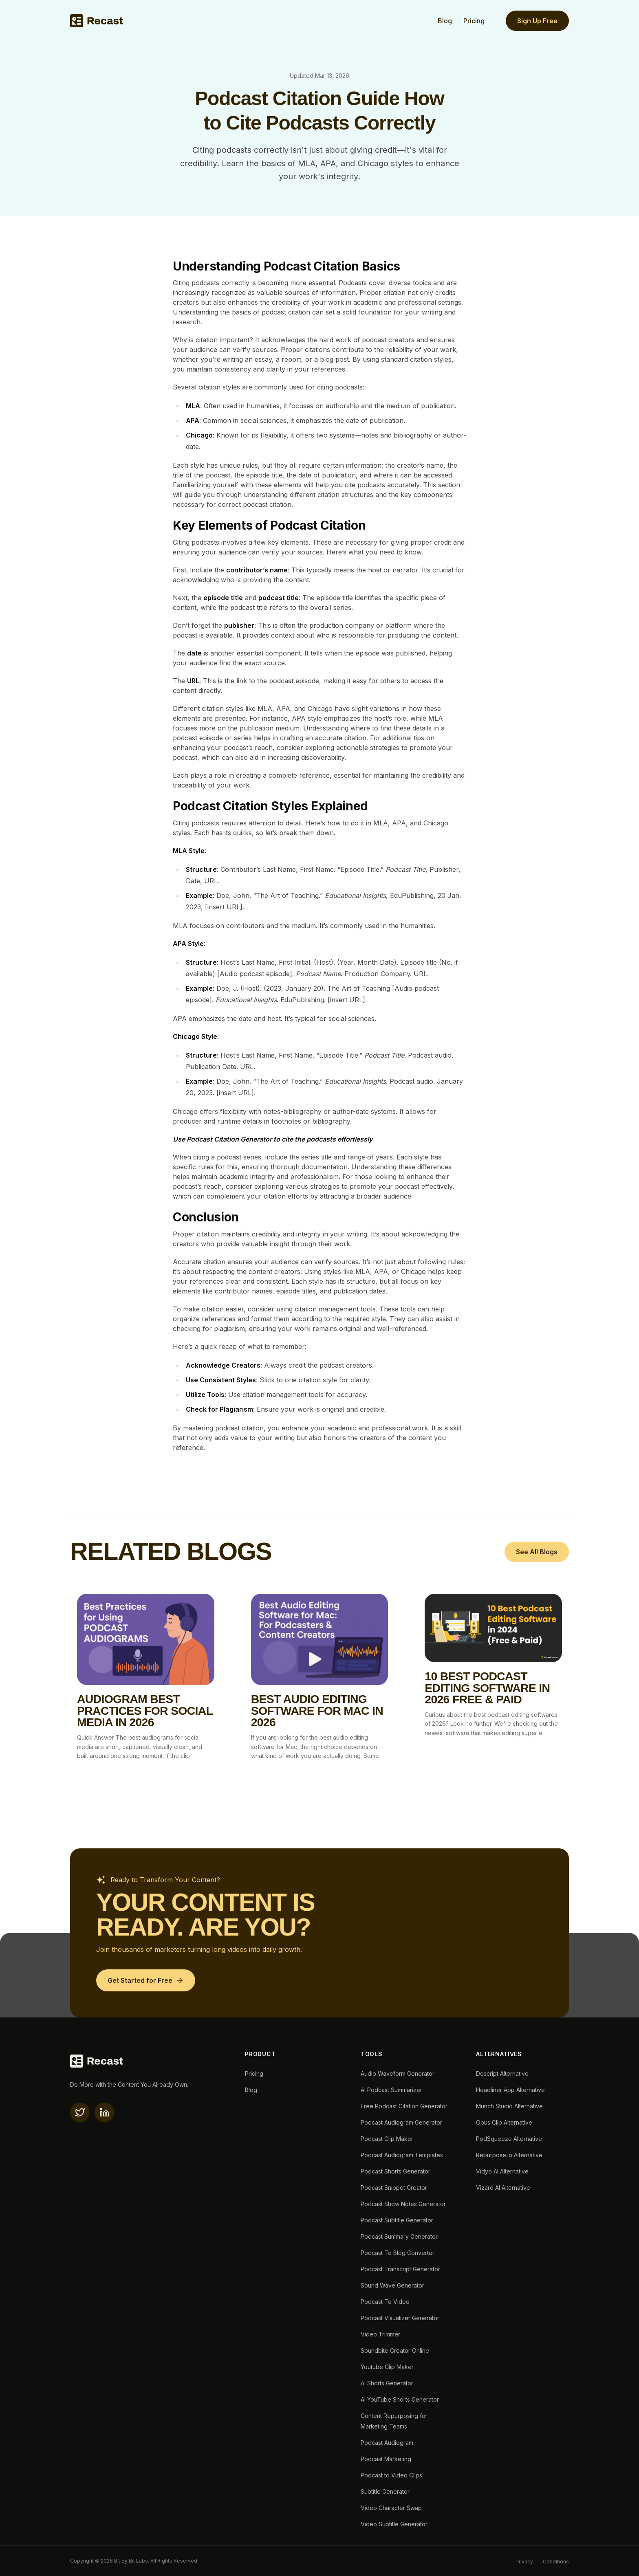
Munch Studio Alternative (509, 2106)
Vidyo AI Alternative (502, 2171)
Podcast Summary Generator (399, 2236)
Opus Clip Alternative (504, 2122)
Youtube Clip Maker (387, 2366)
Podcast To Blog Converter (397, 2252)
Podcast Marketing (386, 2458)
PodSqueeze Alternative (509, 2138)
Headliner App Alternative (510, 2089)
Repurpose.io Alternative (509, 2154)
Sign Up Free (537, 21)
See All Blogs (536, 1552)
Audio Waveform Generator (397, 2073)
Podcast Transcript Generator (400, 2269)
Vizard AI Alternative (503, 2187)
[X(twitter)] (80, 2112)
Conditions (556, 2561)
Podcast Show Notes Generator (403, 2203)
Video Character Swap (391, 2507)
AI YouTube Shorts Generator (400, 2399)
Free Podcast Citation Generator (404, 2106)
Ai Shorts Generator (387, 2383)
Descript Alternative (502, 2073)
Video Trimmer (380, 2334)
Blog (445, 21)
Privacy (524, 2561)
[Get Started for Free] (145, 1980)
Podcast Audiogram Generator (401, 2122)
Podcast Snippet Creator (394, 2187)
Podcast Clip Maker (387, 2138)
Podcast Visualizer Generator (400, 2317)
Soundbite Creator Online (395, 2350)
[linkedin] (104, 2112)
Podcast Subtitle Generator (397, 2220)
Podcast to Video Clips (391, 2475)
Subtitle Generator (385, 2491)
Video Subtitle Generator (394, 2524)
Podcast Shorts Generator (395, 2171)
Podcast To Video (385, 2301)
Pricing (474, 21)
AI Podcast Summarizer (391, 2089)
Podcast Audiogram (387, 2442)
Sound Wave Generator (392, 2285)
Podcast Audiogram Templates (402, 2154)
